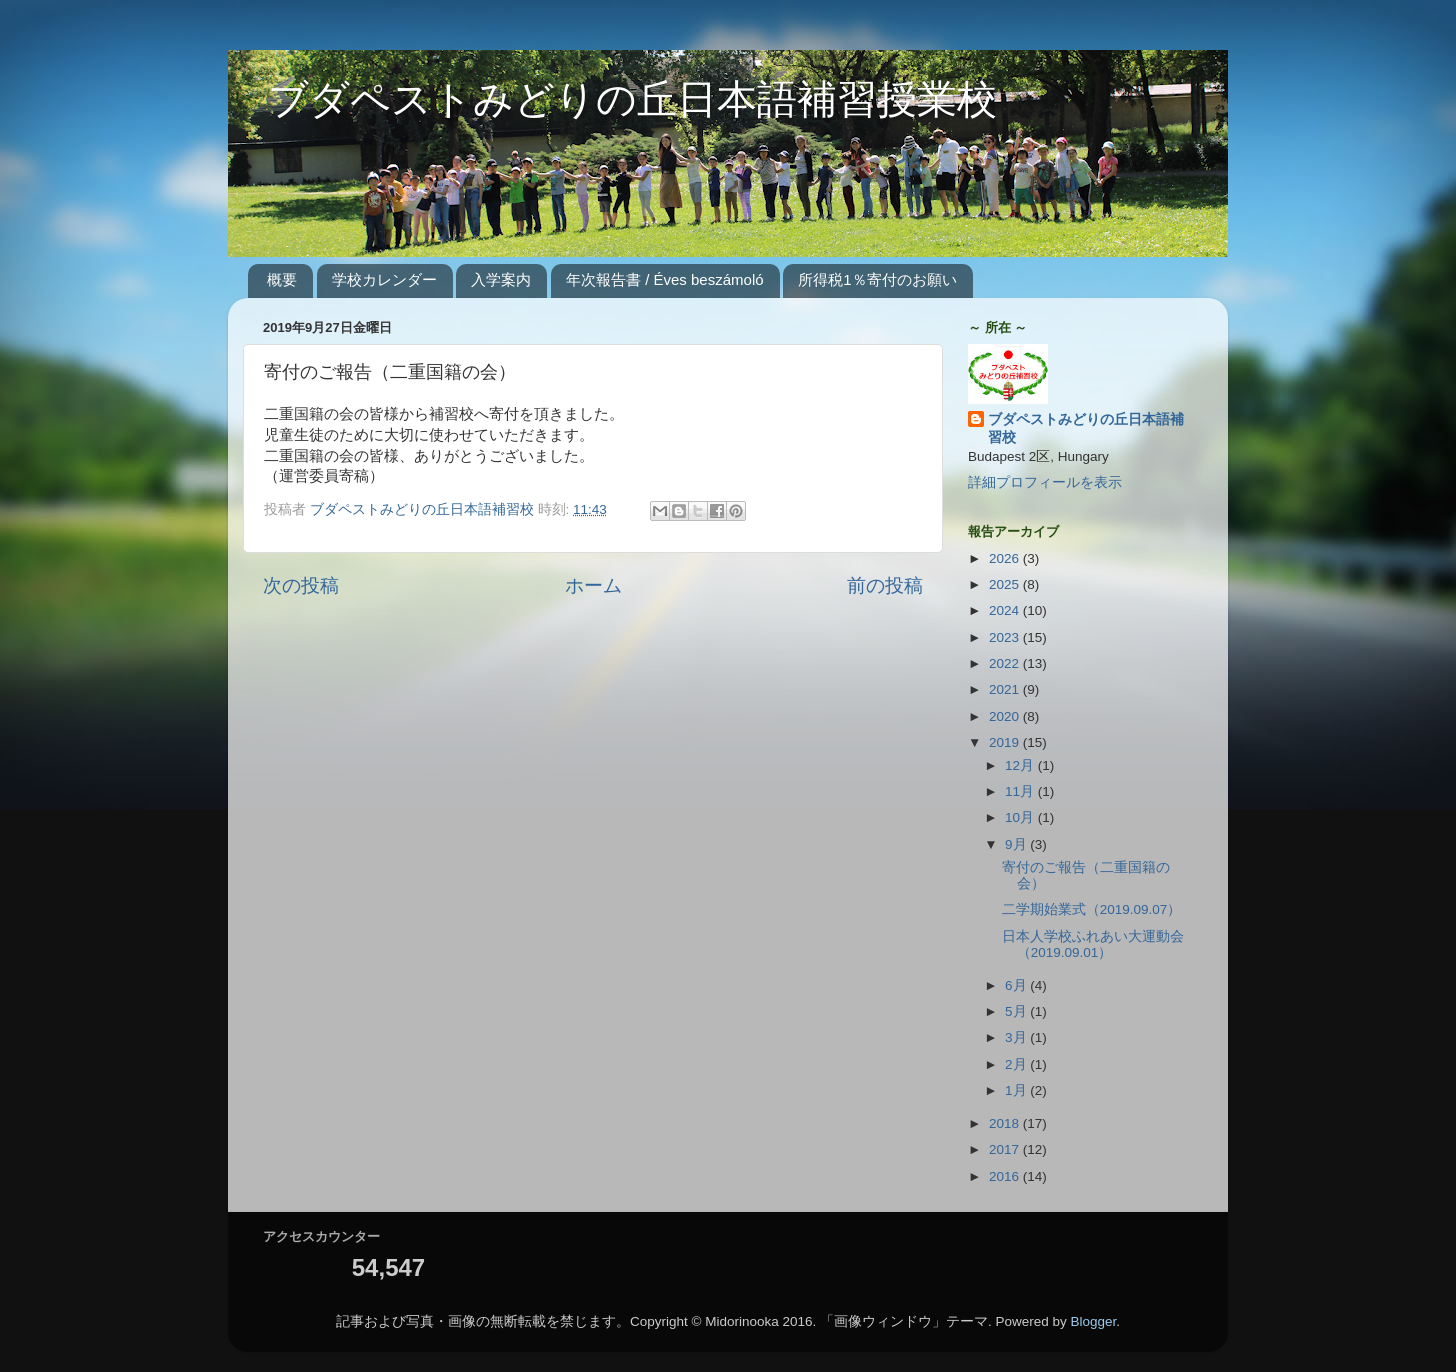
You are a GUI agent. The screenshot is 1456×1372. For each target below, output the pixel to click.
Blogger (1094, 1321)
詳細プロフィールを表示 (1045, 482)
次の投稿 (301, 585)
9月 (1017, 844)
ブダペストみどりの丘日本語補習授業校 (612, 102)
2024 (1006, 610)
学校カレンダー (384, 279)
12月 (1021, 765)
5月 (1017, 1011)
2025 (1006, 584)
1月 (1017, 1090)
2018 (1006, 1123)
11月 (1021, 791)
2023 (1006, 637)
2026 (1006, 558)
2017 (1006, 1149)
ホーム (593, 585)
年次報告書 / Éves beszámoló (665, 279)
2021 (1006, 689)
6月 (1017, 985)
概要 (282, 279)
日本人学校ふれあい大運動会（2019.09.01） (1093, 944)
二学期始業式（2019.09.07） (1092, 909)
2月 (1017, 1064)
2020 (1006, 716)
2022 (1006, 663)
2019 (1006, 742)
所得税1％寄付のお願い (877, 279)
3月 (1017, 1037)
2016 (1006, 1176)
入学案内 (501, 279)
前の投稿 (885, 585)
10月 (1021, 817)
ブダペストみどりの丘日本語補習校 (1086, 429)
